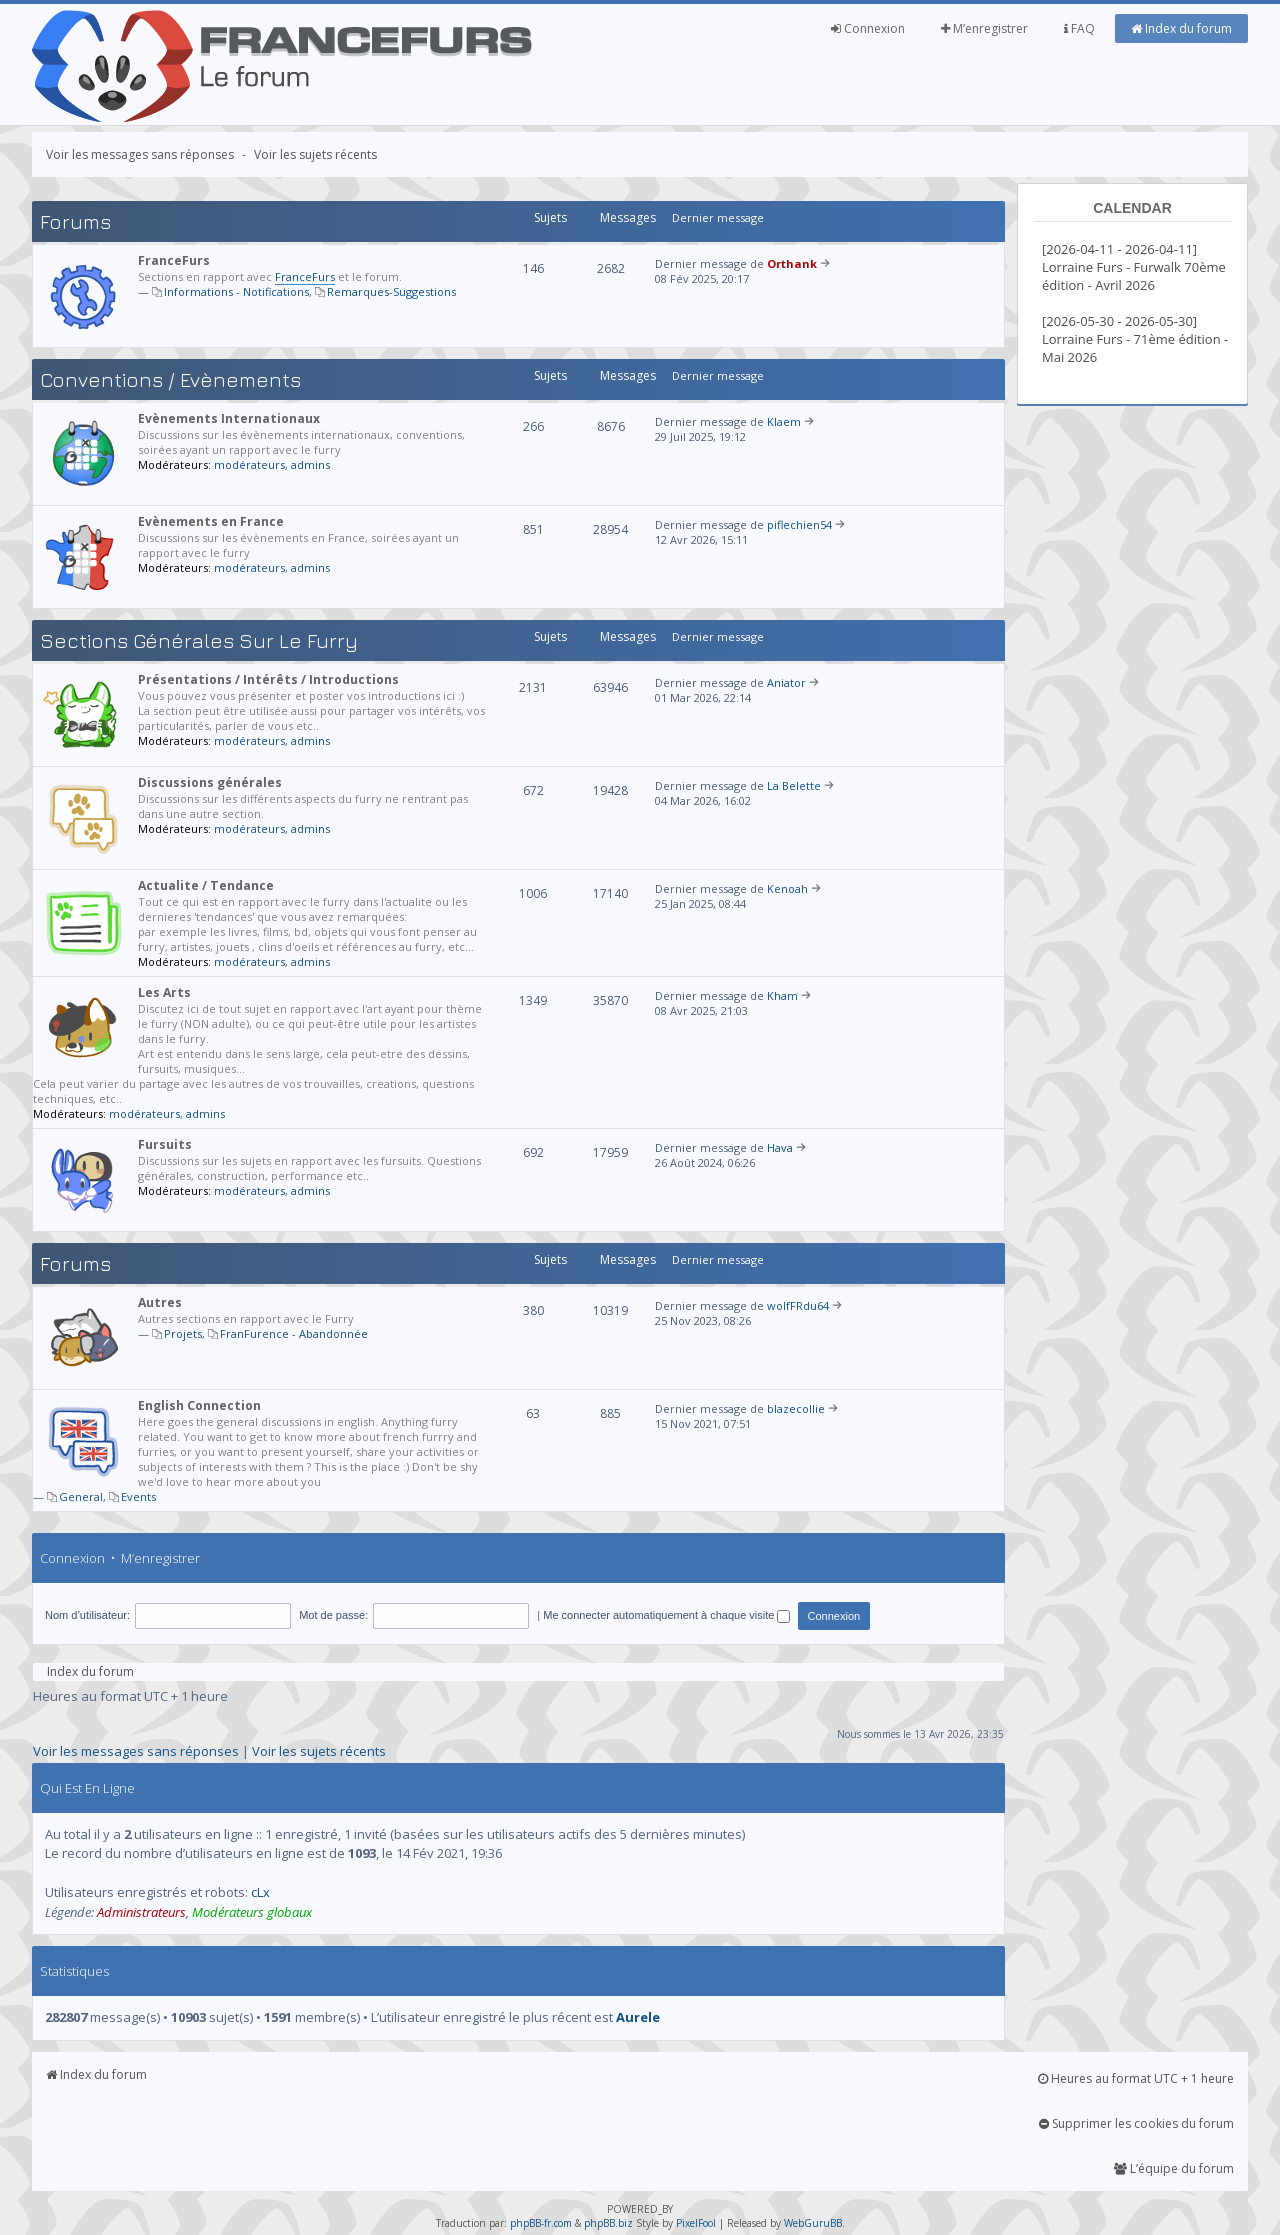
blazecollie (796, 1408)
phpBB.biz (608, 2223)
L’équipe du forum (1174, 2168)
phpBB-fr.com (541, 2223)
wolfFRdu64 (798, 1305)
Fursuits (165, 1144)
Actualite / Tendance (206, 885)
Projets (183, 1333)
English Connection (199, 1405)
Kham (782, 995)
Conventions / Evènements (170, 379)
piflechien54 (799, 524)
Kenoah (787, 888)
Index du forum (1181, 28)
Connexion (868, 28)
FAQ (1079, 28)
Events (138, 1496)
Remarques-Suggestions (391, 291)
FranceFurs (174, 260)
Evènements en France (211, 521)
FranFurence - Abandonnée (294, 1333)
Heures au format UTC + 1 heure (1136, 2078)
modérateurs (249, 464)
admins (310, 464)
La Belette (794, 785)
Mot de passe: (333, 1615)
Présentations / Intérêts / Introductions (268, 679)
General (81, 1496)
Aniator (786, 682)
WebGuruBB (813, 2223)
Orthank (792, 263)
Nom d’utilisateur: (87, 1615)
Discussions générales (210, 782)
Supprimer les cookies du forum (1136, 2123)
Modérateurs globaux (252, 1912)
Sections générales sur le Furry (199, 640)
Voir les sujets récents (315, 154)
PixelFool (696, 2223)
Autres (160, 1302)
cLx (260, 1892)
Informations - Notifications (236, 291)
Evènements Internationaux (229, 418)
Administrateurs (141, 1912)
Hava (780, 1147)
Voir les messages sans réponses (140, 154)
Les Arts (164, 992)
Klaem (784, 421)
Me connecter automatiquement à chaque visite (666, 1615)
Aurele (638, 2017)
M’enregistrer (984, 28)
